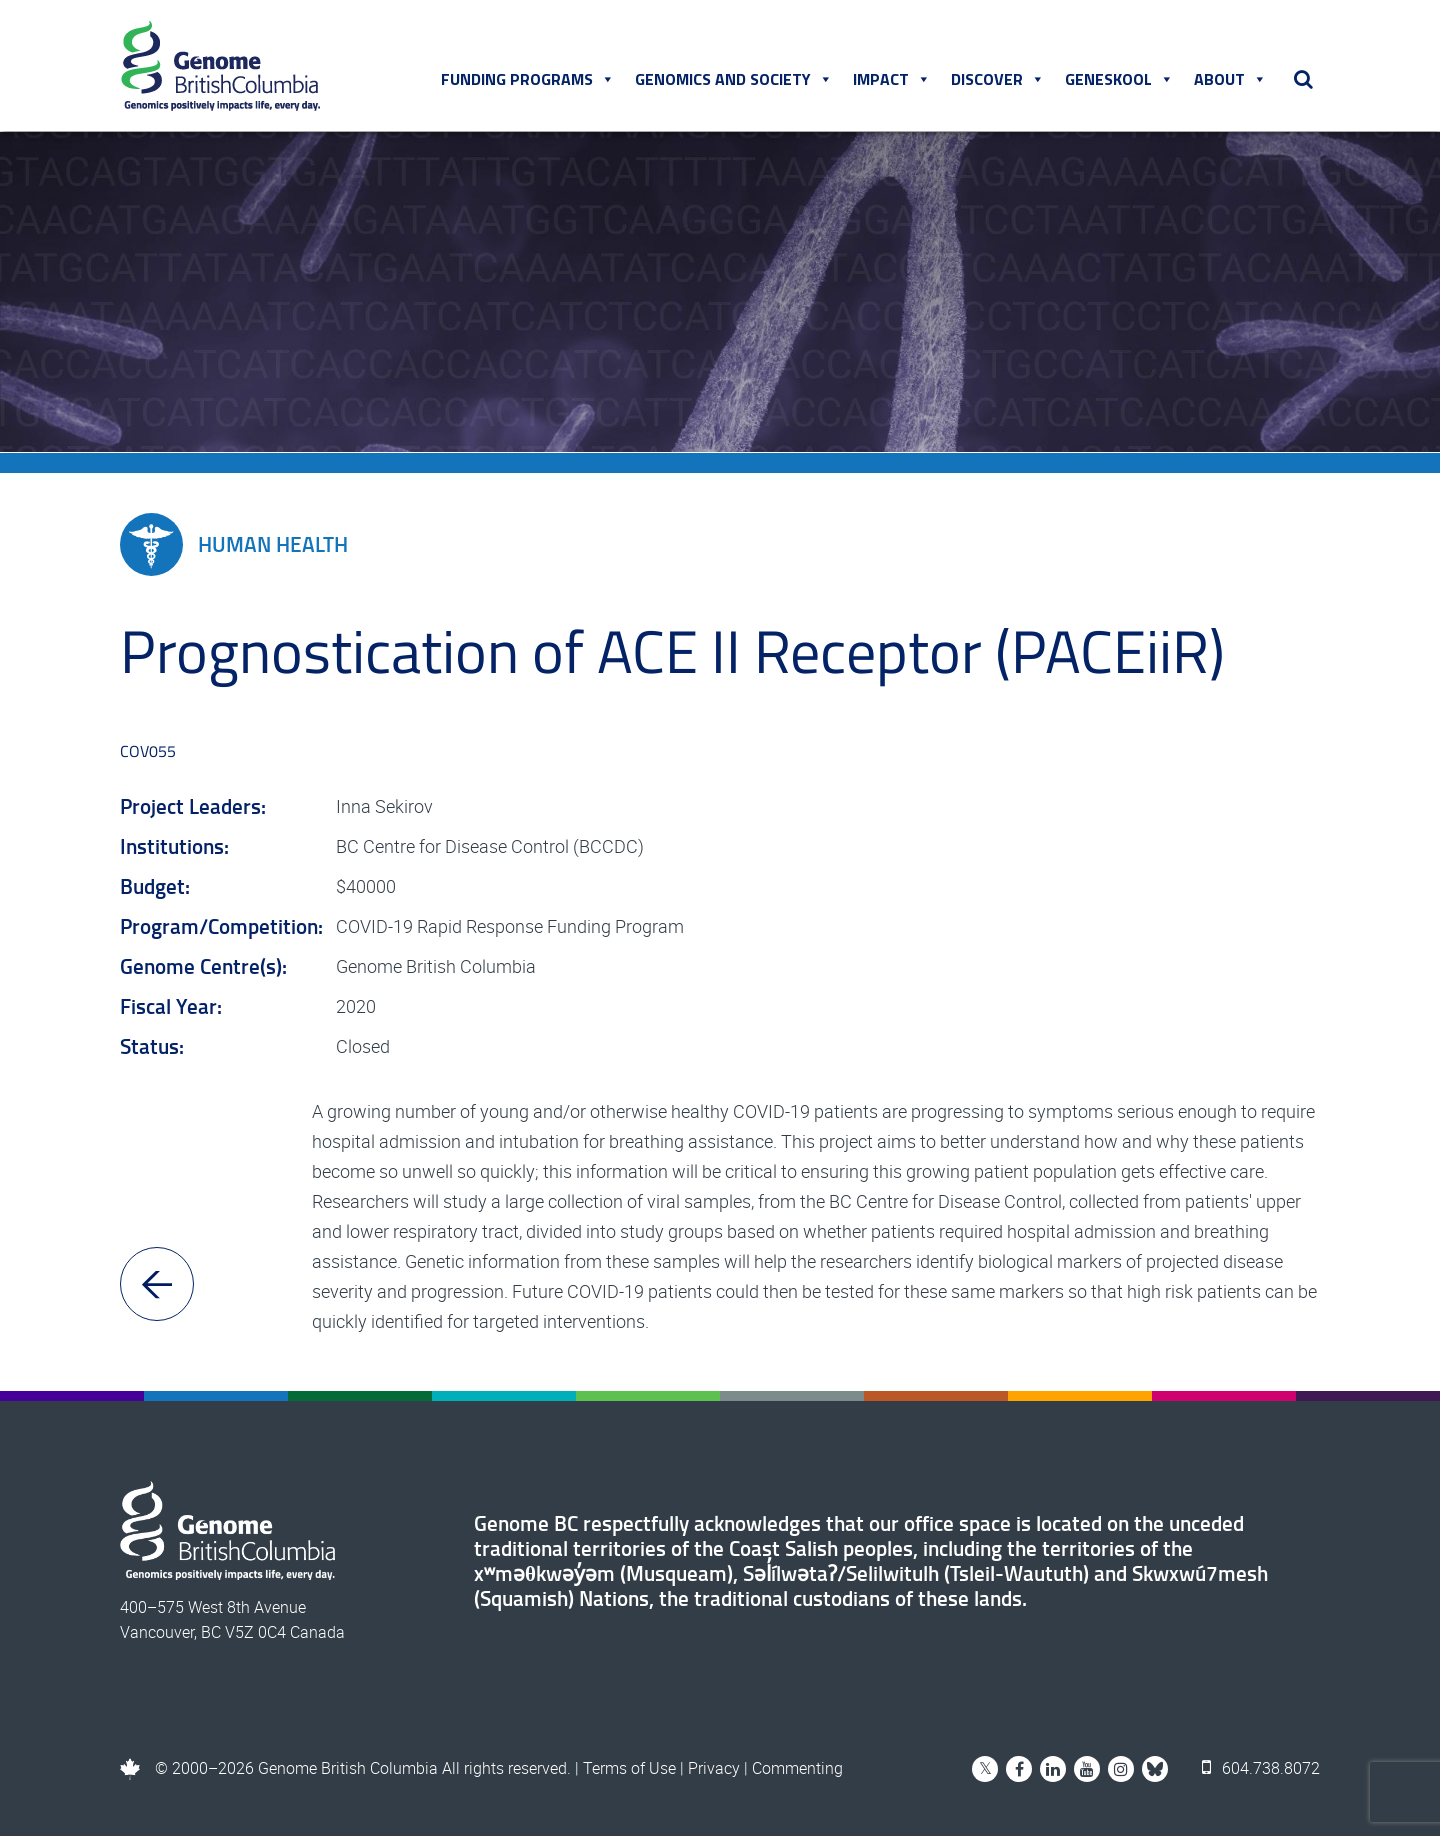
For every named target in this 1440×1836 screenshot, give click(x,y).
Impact (892, 79)
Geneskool (1119, 79)
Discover (998, 79)
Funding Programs (528, 79)
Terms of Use (629, 1768)
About (1230, 79)
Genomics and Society (734, 79)
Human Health (234, 544)
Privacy (714, 1768)
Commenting (797, 1768)
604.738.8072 (1261, 1768)
